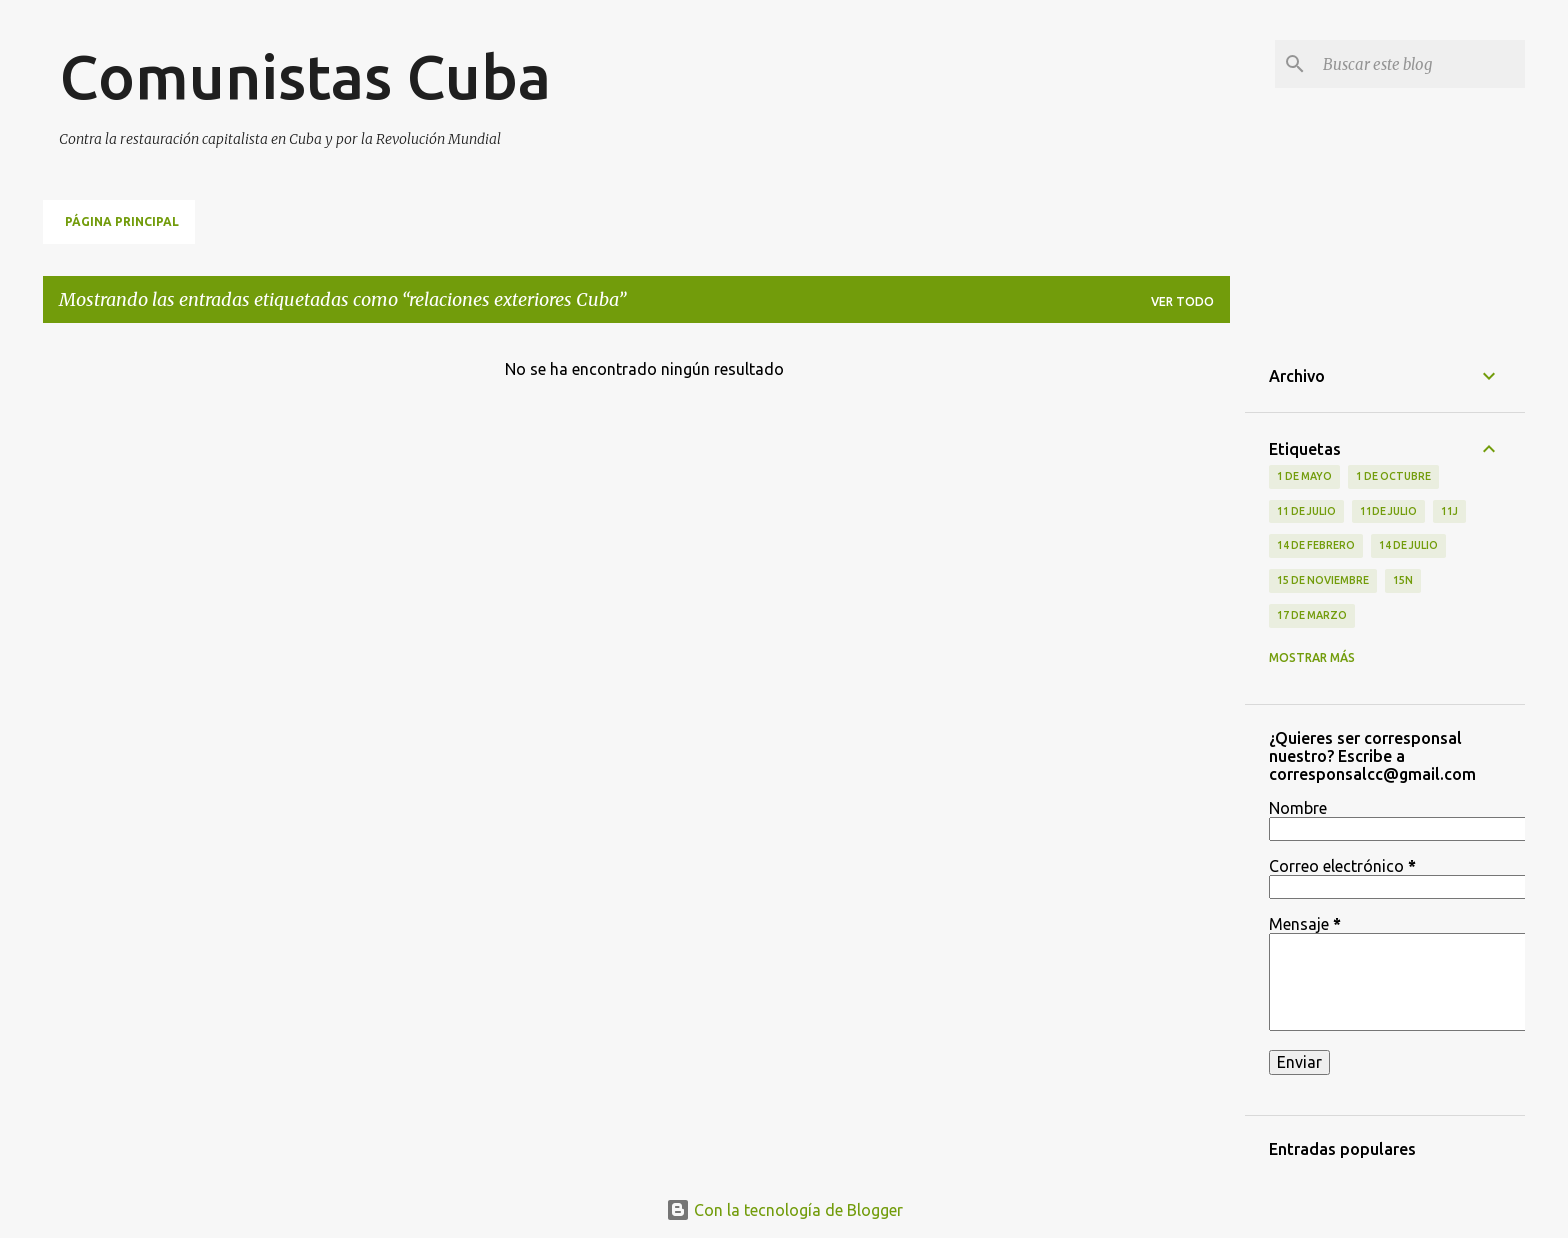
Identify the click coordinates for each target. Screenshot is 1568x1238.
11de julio (1388, 511)
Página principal (122, 221)
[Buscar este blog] (1420, 64)
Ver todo (1182, 301)
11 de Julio (1306, 511)
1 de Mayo (1304, 476)
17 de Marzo (1312, 615)
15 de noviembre (1323, 580)
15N (1403, 580)
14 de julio (1408, 545)
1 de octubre (1393, 476)
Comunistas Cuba (305, 76)
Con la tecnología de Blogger (784, 1210)
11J (1449, 511)
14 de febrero (1316, 545)
